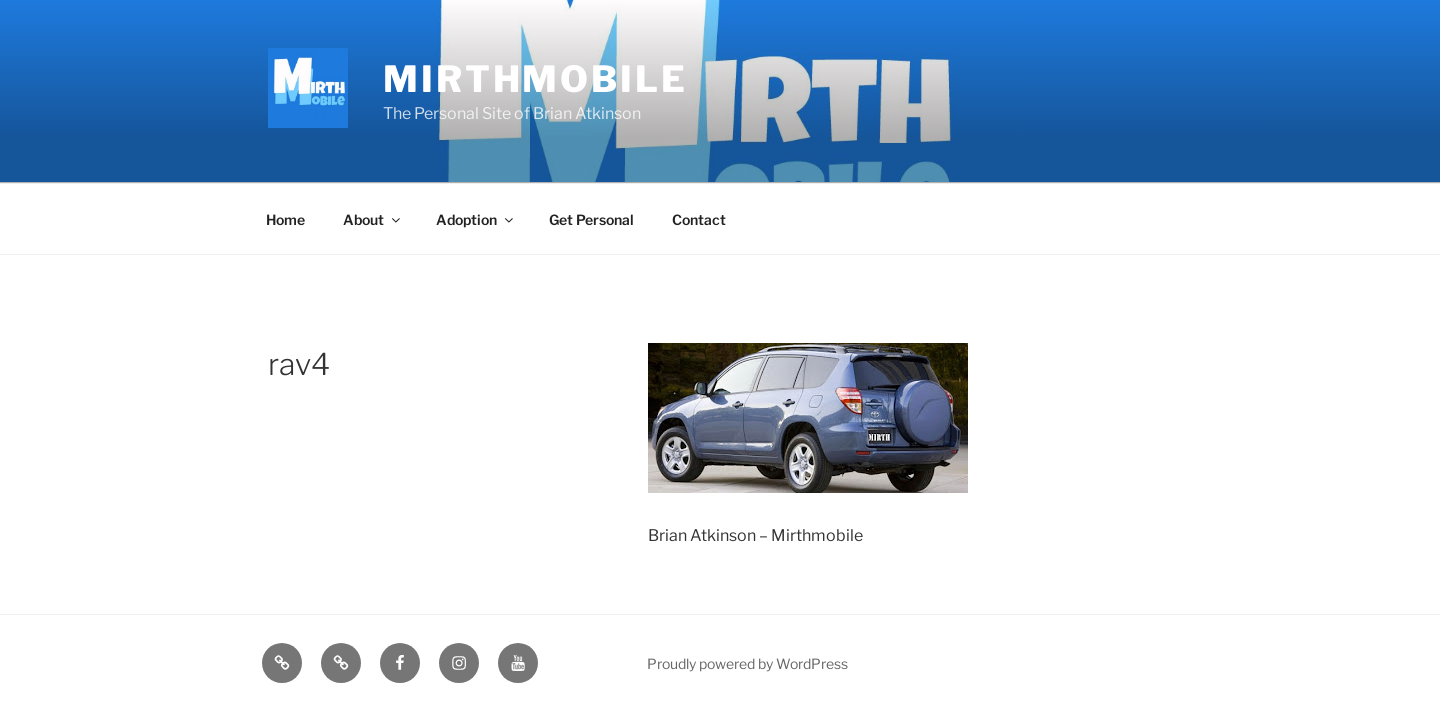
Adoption (476, 219)
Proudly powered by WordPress (747, 663)
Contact (699, 219)
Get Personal (591, 219)
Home (285, 219)
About (373, 219)
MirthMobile (535, 79)
